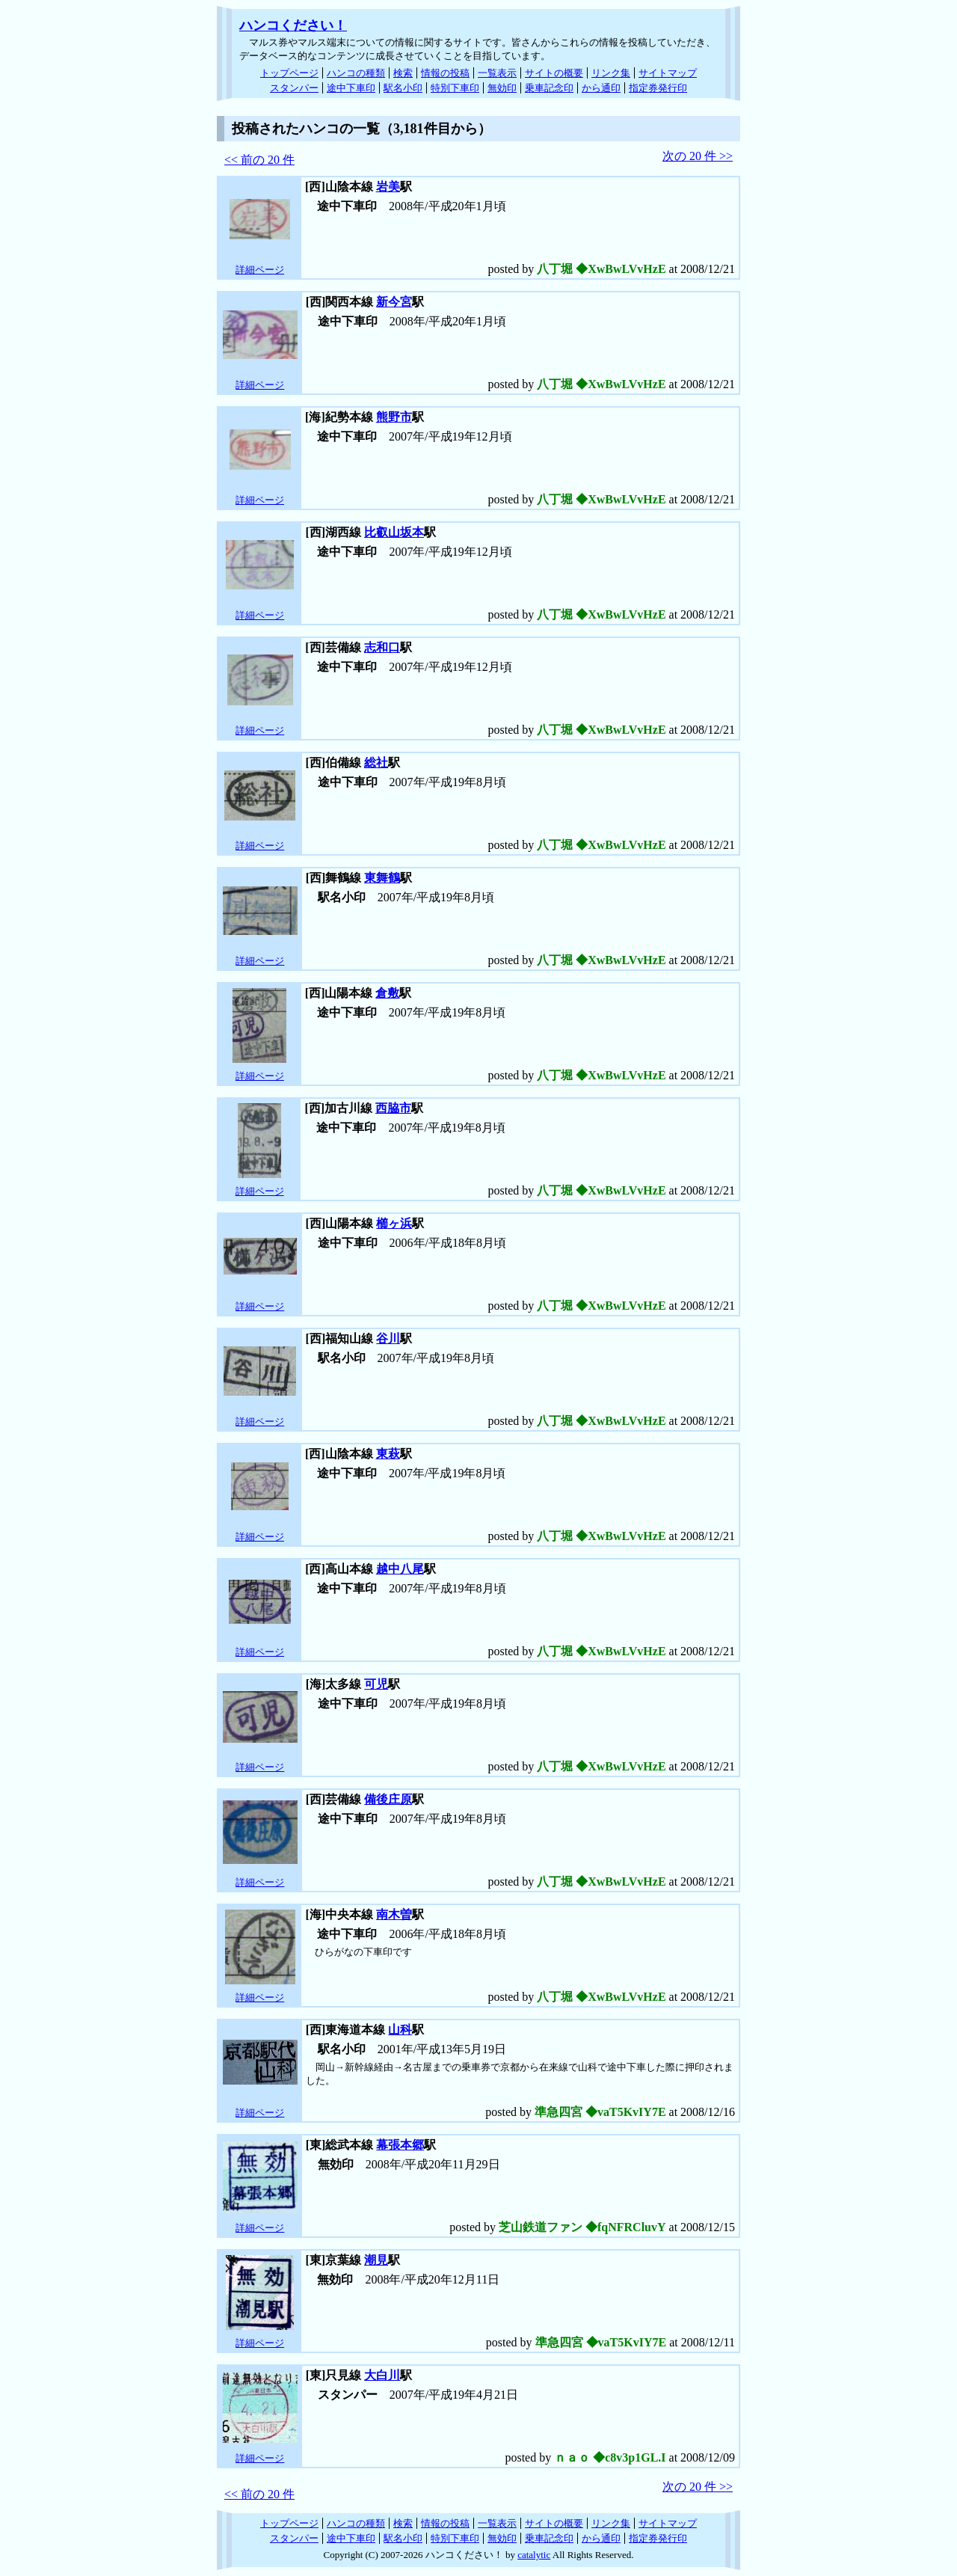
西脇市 (393, 1108)
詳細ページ (260, 269)
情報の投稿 (445, 73)
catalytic (533, 2554)
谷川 (388, 1338)
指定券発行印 (658, 87)
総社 (376, 762)
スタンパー (294, 87)
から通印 (601, 87)
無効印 (502, 87)
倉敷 (387, 993)
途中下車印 (351, 87)
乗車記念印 (549, 87)
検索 (403, 73)
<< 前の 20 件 (259, 159)
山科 (400, 2029)
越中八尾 (400, 1569)
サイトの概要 (554, 73)
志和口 (382, 647)
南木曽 (394, 1914)
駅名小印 (403, 87)
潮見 (376, 2260)
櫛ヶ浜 (394, 1223)
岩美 (388, 186)
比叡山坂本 (394, 532)
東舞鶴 (382, 877)
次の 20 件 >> (697, 156)
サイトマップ (667, 73)
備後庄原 (388, 1799)
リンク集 (610, 73)
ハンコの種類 (356, 73)
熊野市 (394, 417)
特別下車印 (455, 87)
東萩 (388, 1453)
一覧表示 (497, 73)
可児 (376, 1684)
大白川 (382, 2375)
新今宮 (394, 301)
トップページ (289, 73)
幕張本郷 (400, 2144)
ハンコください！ (293, 25)
